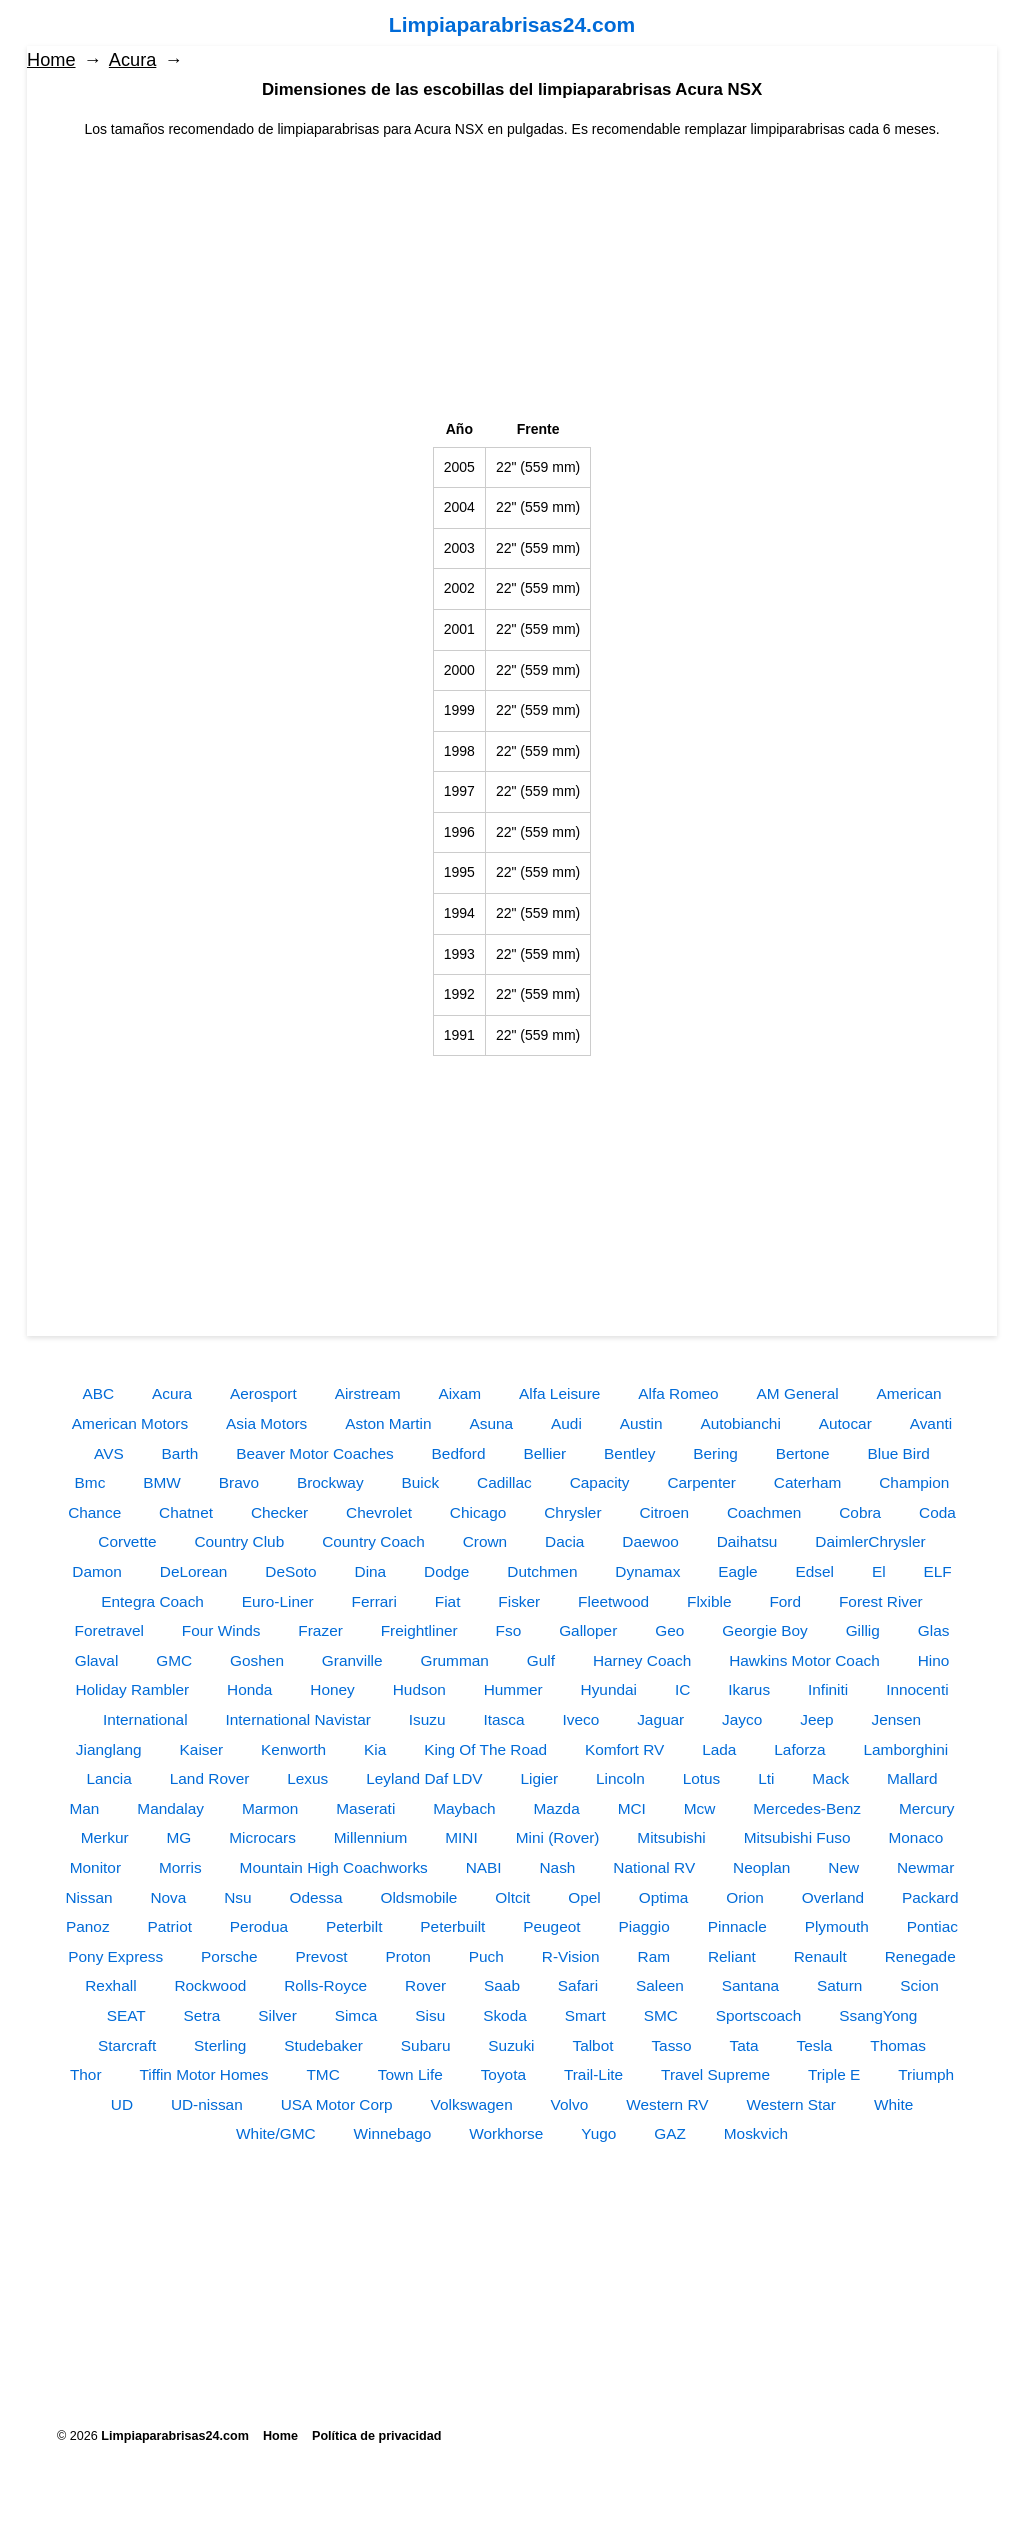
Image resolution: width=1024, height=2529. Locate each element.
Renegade (920, 1956)
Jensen (896, 1719)
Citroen (664, 1512)
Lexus (307, 1778)
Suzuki (511, 2045)
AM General (798, 1393)
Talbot (592, 2045)
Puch (486, 1956)
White (893, 2104)
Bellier (544, 1453)
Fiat (448, 1601)
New (843, 1867)
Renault (820, 1956)
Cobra (860, 1512)
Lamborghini (906, 1749)
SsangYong (878, 2015)
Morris (180, 1867)
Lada (719, 1749)
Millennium (371, 1837)
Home (51, 60)
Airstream (368, 1393)
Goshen (257, 1660)
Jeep (816, 1719)
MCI (632, 1808)
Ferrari (374, 1601)
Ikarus (749, 1689)
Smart (585, 2015)
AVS (109, 1453)
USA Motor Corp (337, 2104)
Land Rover (210, 1778)
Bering (715, 1453)
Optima (664, 1897)
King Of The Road (485, 1749)
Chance (94, 1512)
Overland (833, 1897)
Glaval (97, 1660)
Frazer (320, 1630)
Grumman (454, 1660)
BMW (162, 1482)
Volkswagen (472, 2104)
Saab (502, 1985)
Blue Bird (898, 1453)
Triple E (834, 2074)
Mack (830, 1778)
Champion (914, 1482)
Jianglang (109, 1749)
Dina (371, 1571)
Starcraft (127, 2045)
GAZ (670, 2133)
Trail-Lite (593, 2074)
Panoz (88, 1926)
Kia (375, 1749)
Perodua (259, 1926)
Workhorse (506, 2133)
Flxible (709, 1601)
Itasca (504, 1719)
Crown (485, 1541)
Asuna (492, 1423)
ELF (938, 1571)
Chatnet (186, 1512)
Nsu (237, 1897)
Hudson (419, 1689)
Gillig (863, 1630)
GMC (174, 1660)
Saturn (839, 1985)
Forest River (881, 1601)
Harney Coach (642, 1660)
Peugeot (551, 1926)
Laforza (799, 1749)
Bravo (239, 1482)
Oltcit (512, 1897)
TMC (322, 2074)
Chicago (478, 1512)
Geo (669, 1630)
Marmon (270, 1808)
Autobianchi (740, 1423)
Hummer (513, 1689)
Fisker (519, 1601)
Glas (934, 1630)
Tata (744, 2045)
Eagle (737, 1571)
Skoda (505, 2015)
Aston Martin (388, 1423)
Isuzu (427, 1719)
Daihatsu (747, 1541)
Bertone (803, 1453)
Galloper (588, 1630)
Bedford (459, 1453)
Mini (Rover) (558, 1837)
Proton (408, 1956)
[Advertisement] (512, 280)
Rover (425, 1985)
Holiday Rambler (132, 1689)
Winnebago (392, 2133)
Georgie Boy (765, 1630)
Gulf (541, 1660)
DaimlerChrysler (870, 1541)
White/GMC (276, 2133)
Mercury (927, 1808)
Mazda (557, 1808)
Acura (133, 60)
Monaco (915, 1837)
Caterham (808, 1482)
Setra (202, 2015)
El (879, 1571)
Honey (332, 1689)
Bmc (90, 1482)
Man (84, 1808)
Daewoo (650, 1541)
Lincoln (620, 1778)
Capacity (600, 1482)
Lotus (702, 1778)
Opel (584, 1897)
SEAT (126, 2015)
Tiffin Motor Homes (203, 2074)
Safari (578, 1985)
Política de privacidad (376, 2436)
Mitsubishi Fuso (797, 1837)
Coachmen (764, 1512)
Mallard (912, 1778)
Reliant (732, 1956)
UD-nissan (207, 2104)
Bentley (629, 1453)
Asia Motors (266, 1423)
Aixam (459, 1393)
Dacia (564, 1541)
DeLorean (194, 1571)
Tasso (671, 2045)
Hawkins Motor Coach (804, 1660)
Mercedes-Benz (807, 1808)
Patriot (169, 1926)
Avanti (931, 1423)
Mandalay (170, 1808)
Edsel (815, 1571)
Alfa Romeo (678, 1393)
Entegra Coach (152, 1601)
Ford (785, 1601)
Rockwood (210, 1985)
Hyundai (609, 1689)
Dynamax (647, 1571)
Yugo (598, 2133)
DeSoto (290, 1571)
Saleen (660, 1985)
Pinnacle (737, 1926)
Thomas (898, 2045)
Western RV (667, 2104)
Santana (750, 1985)
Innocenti (917, 1689)
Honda (249, 1689)
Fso (509, 1630)
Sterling (220, 2045)
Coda (937, 1512)
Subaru (426, 2045)
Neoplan (761, 1867)
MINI (461, 1837)
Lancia (109, 1778)
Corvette (127, 1541)
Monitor (95, 1867)
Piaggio (643, 1926)
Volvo (570, 2104)
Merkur (105, 1837)
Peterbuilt (452, 1926)
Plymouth (837, 1926)
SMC (661, 2015)
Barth (180, 1453)
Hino (934, 1660)
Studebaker (323, 2045)
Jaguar (660, 1719)
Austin (641, 1423)
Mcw (700, 1808)
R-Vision (571, 1956)
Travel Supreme (715, 2074)
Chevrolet (379, 1512)
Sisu (430, 2015)
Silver (277, 2015)
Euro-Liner (278, 1601)
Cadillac (504, 1482)
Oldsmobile (418, 1897)
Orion (745, 1897)
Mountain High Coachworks (334, 1867)
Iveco (580, 1719)
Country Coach (373, 1541)
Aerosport (263, 1393)
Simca (356, 2015)
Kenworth (293, 1749)
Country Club (239, 1541)
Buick (420, 1482)
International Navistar (297, 1719)
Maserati (365, 1808)
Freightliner (419, 1630)
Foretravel (109, 1630)
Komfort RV (624, 1749)
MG (179, 1837)
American (909, 1393)
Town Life (410, 2074)
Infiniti (828, 1689)
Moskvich (756, 2133)
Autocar (845, 1423)
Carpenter (701, 1482)
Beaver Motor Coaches (314, 1453)
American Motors (130, 1423)
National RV (654, 1867)
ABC (98, 1393)
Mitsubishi (671, 1837)
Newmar (925, 1867)
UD (122, 2104)
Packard (930, 1897)
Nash (557, 1867)
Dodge (446, 1571)
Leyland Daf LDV (424, 1778)
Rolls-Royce (325, 1985)
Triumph (926, 2074)
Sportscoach (759, 2015)
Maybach (464, 1808)
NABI (484, 1867)
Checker (279, 1512)
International (145, 1719)
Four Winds (221, 1630)
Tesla (815, 2045)
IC (682, 1689)
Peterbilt (354, 1926)
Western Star (791, 2104)
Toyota (503, 2074)
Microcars (262, 1837)
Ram (654, 1956)
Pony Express (115, 1956)
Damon (97, 1571)
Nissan (88, 1897)
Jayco (742, 1719)
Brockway (330, 1482)
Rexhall (110, 1985)
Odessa (316, 1897)
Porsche (229, 1956)
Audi (566, 1423)
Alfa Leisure (559, 1393)
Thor (86, 2074)
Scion (919, 1985)
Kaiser (202, 1749)
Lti (766, 1778)
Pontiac (932, 1926)
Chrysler (572, 1512)
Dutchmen (542, 1571)
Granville (352, 1660)
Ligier (539, 1778)
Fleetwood (613, 1601)
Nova (168, 1897)
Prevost (321, 1956)
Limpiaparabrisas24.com (512, 24)
